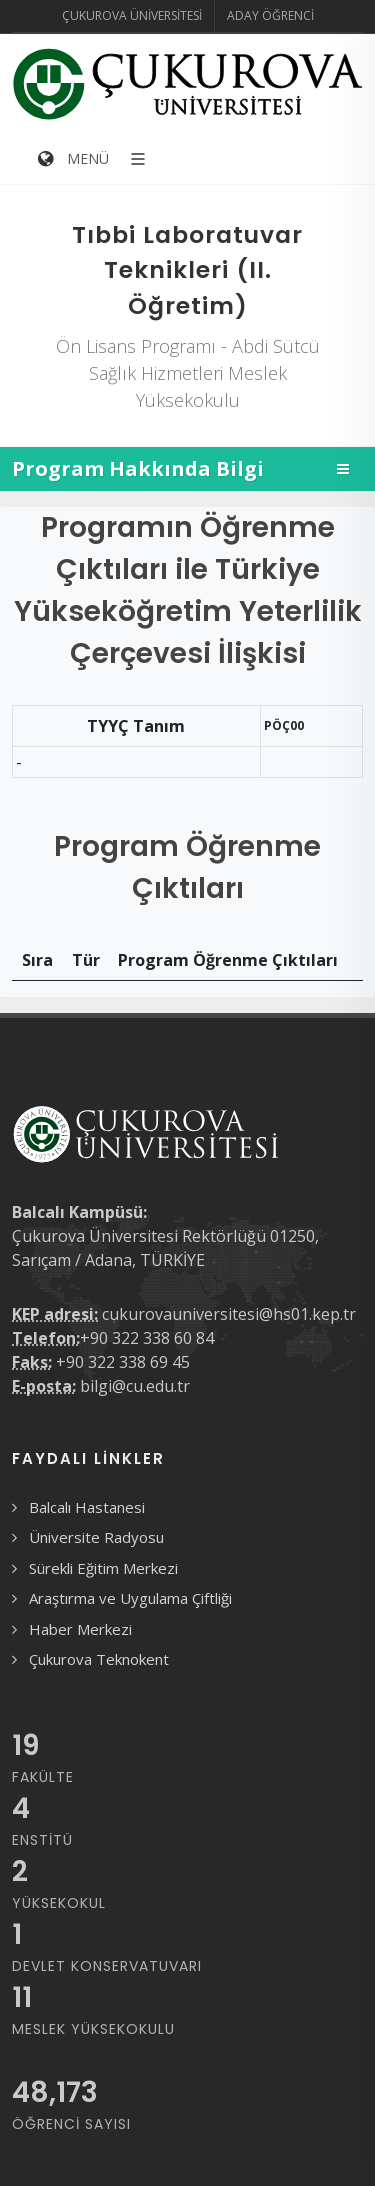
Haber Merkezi (80, 1629)
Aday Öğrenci (270, 15)
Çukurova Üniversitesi (132, 15)
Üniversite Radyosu (96, 1537)
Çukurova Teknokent (99, 1659)
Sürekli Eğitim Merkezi (103, 1568)
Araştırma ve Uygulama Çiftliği (130, 1598)
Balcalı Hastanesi (87, 1507)
